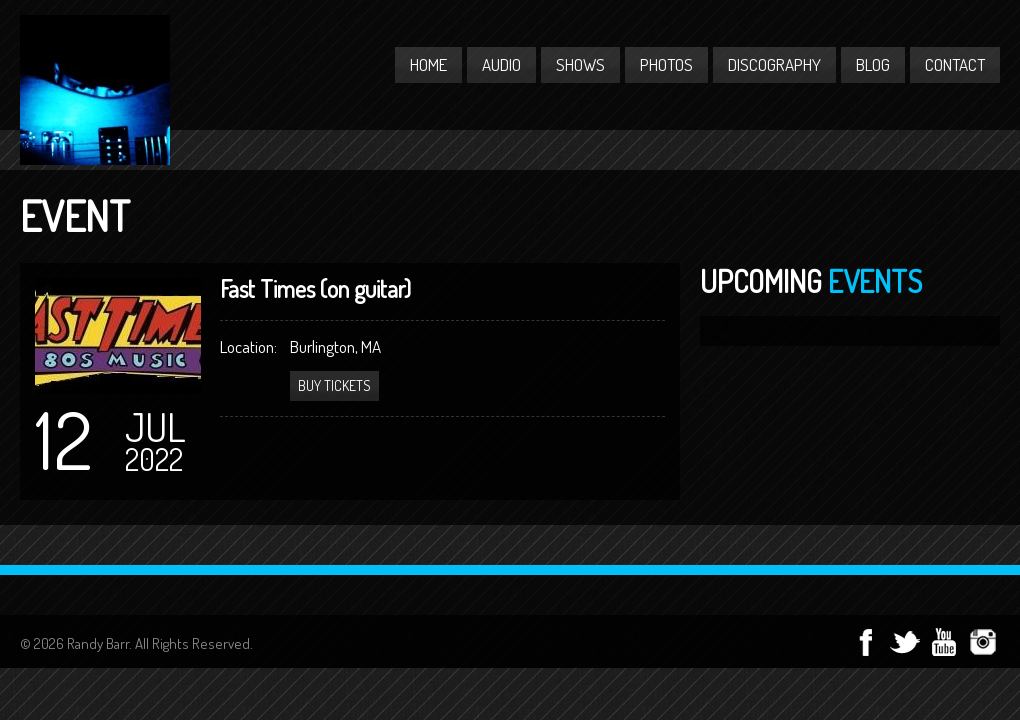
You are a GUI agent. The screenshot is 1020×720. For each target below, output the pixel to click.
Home (428, 64)
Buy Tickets (334, 385)
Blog (873, 64)
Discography (774, 64)
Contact (955, 64)
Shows (580, 64)
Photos (666, 64)
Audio (501, 64)
